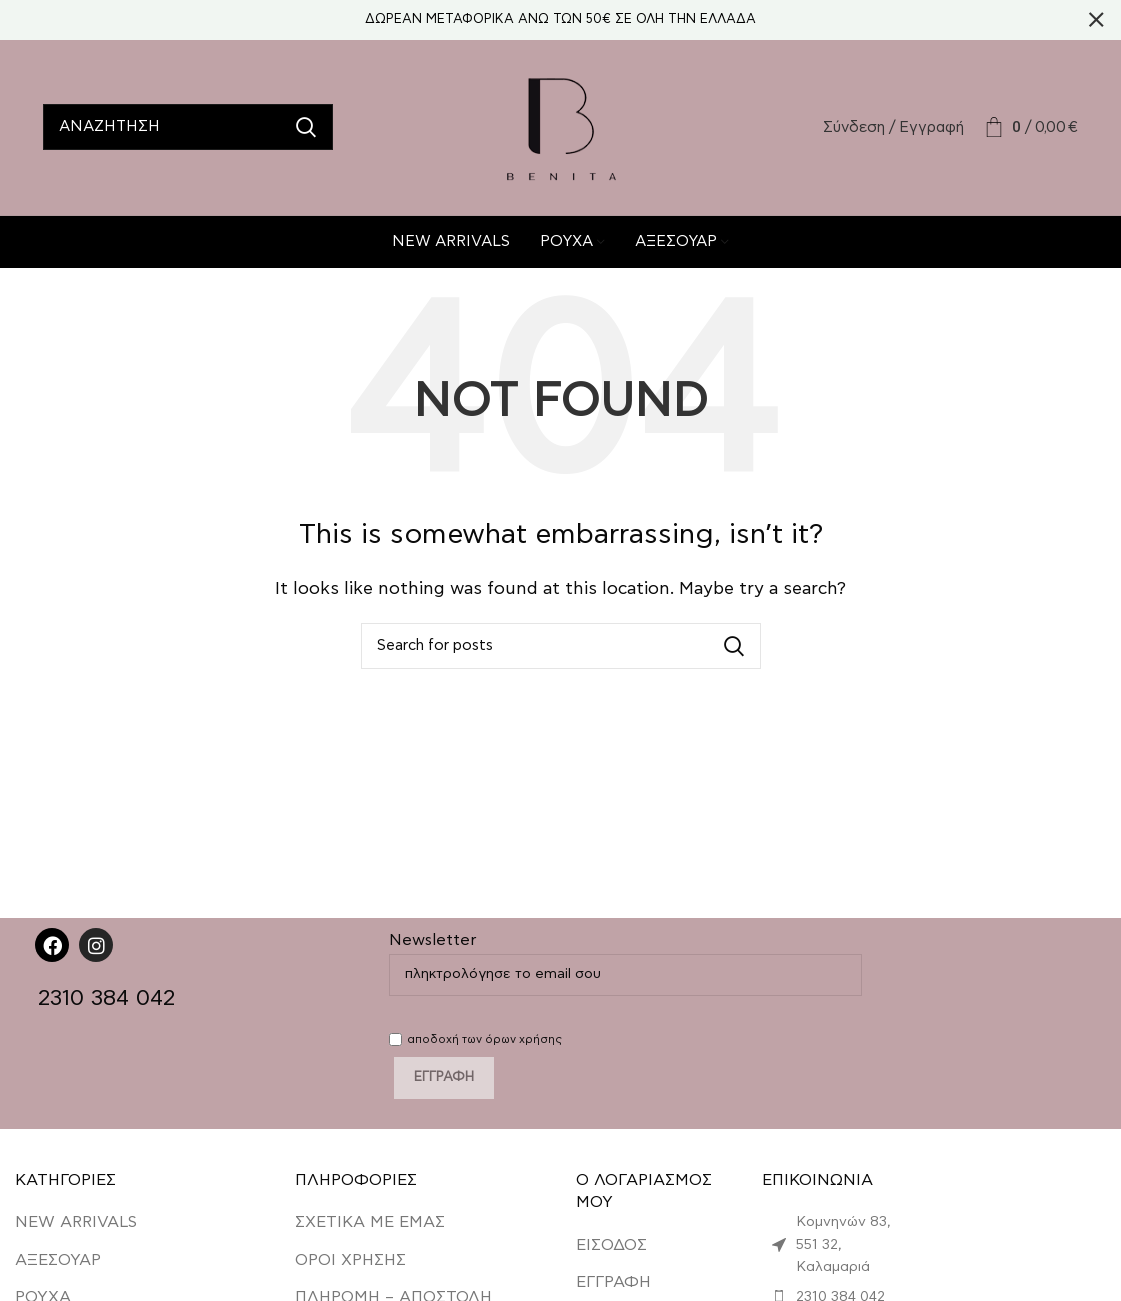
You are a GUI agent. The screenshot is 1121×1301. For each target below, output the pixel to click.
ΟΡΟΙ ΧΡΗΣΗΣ (350, 1265)
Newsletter (626, 962)
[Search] (188, 130)
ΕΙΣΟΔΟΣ (611, 1250)
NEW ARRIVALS (76, 1228)
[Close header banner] (1096, 20)
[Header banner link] (530, 20)
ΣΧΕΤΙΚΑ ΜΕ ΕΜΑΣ (370, 1228)
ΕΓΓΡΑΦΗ (613, 1287)
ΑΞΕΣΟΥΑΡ (58, 1265)
